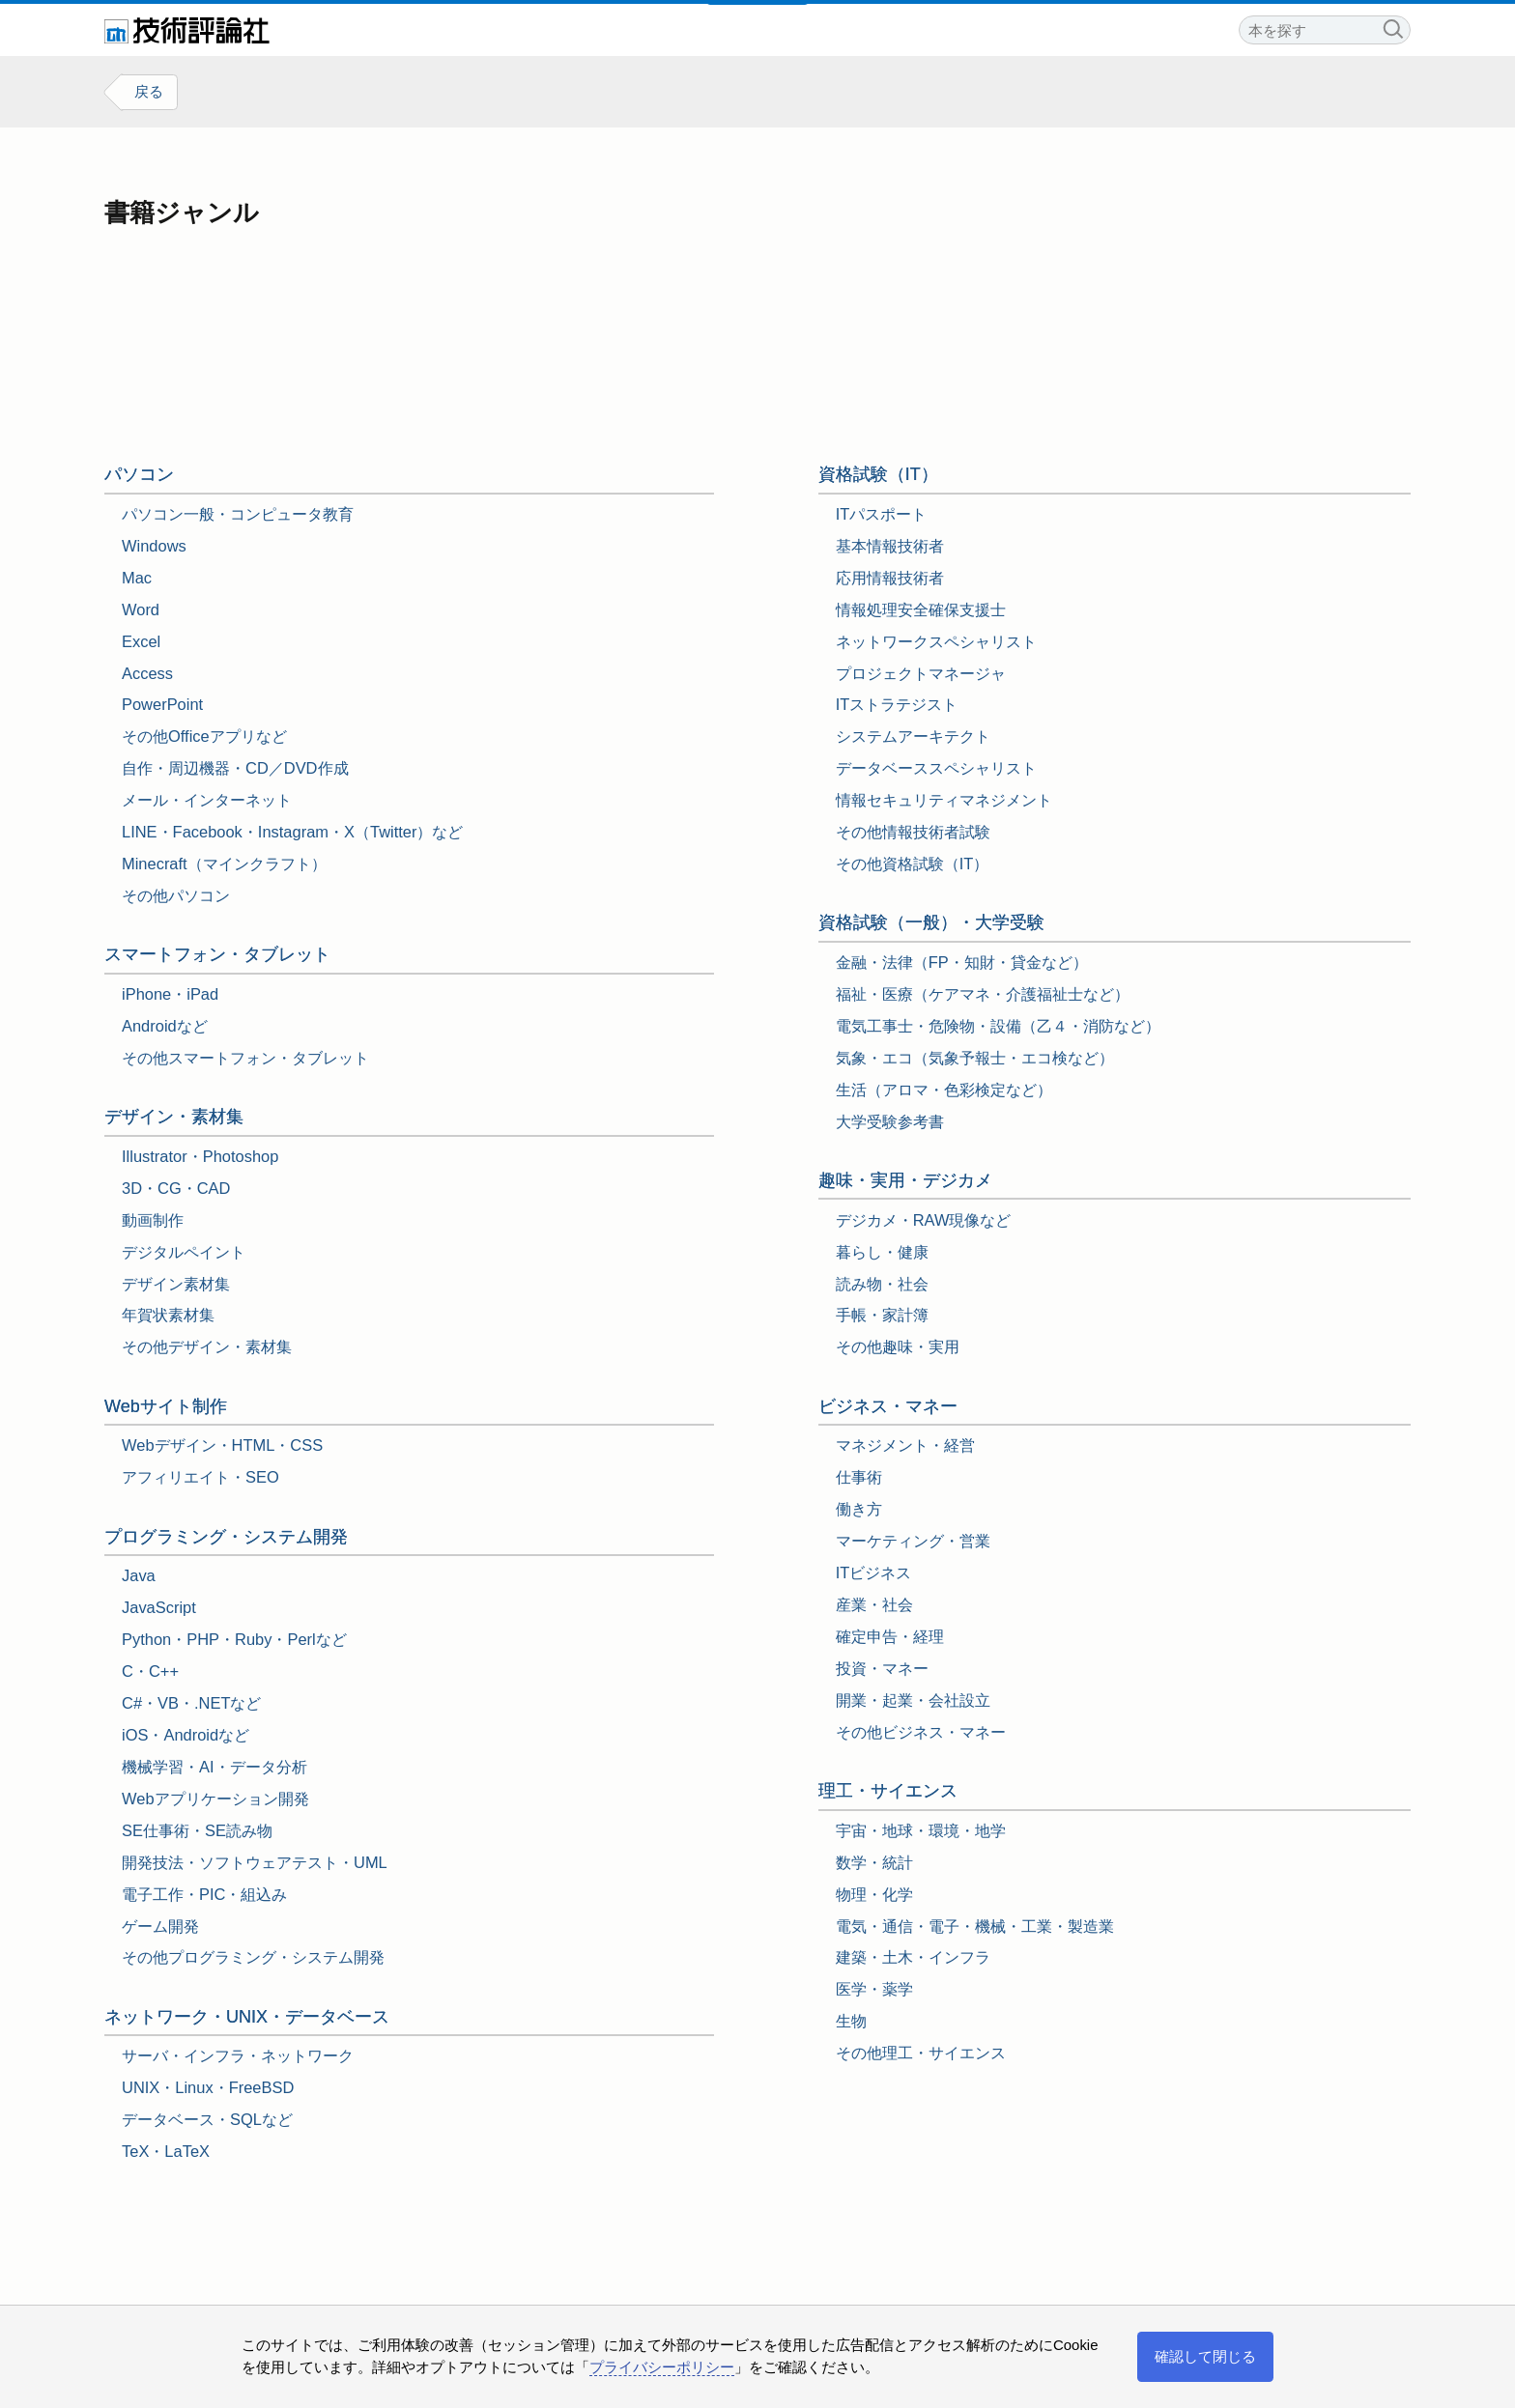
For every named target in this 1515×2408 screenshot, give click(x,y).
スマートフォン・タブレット (217, 955)
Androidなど (165, 1025)
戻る (148, 92)
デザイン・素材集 (173, 1116)
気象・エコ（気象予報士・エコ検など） (975, 1057)
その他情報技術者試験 (913, 831)
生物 (851, 2021)
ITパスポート (882, 514)
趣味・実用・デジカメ (905, 1180)
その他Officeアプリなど (204, 737)
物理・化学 (874, 1894)
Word (140, 609)
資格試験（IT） (878, 475)
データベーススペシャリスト (936, 769)
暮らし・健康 (882, 1252)
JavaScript (159, 1608)
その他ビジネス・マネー (921, 1732)
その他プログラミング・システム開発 (253, 1958)
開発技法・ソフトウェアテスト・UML (254, 1862)
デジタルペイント (183, 1252)
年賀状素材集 (168, 1315)
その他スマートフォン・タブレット (245, 1057)
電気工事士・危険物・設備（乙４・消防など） (998, 1025)
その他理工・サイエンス (921, 2053)
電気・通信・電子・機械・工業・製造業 (975, 1926)
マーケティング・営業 (913, 1541)
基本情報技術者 (890, 545)
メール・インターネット (207, 800)
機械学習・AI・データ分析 (214, 1766)
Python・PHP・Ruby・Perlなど (234, 1640)
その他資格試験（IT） (912, 863)
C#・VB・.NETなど (191, 1703)
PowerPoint (162, 705)
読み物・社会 (882, 1283)
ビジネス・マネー (888, 1406)
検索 (1392, 27)
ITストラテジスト (897, 705)
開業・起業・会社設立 (913, 1700)
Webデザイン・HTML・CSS (222, 1446)
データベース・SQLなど (207, 2120)
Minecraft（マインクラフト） (224, 863)
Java (139, 1576)
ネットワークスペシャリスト (936, 641)
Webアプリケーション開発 (215, 1798)
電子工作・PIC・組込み (204, 1894)
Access (147, 673)
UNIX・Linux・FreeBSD (208, 2088)
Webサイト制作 (165, 1406)
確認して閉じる (1205, 2356)
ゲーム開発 (160, 1926)
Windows (154, 545)
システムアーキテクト (913, 737)
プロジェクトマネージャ (921, 673)
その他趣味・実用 (897, 1347)
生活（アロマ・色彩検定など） (944, 1089)
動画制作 (153, 1220)
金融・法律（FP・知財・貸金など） (962, 962)
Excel (141, 641)
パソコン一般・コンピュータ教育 (238, 514)
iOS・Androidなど (185, 1734)
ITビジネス (874, 1572)
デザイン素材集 (176, 1283)
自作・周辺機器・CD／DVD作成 (235, 769)
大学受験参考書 (890, 1121)
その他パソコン (176, 895)
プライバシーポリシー (661, 2367)
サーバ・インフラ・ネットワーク (238, 2056)
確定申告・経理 (890, 1636)
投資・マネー (882, 1668)
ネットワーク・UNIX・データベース (246, 2016)
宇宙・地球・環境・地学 (921, 1830)
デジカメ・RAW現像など (924, 1220)
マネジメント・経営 (905, 1446)
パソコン (139, 475)
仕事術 (859, 1478)
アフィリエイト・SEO (200, 1478)
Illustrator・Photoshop (200, 1156)
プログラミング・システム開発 (226, 1536)
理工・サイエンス (888, 1790)
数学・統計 (874, 1862)
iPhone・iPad (170, 994)
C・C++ (150, 1671)
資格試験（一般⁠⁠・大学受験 (931, 923)
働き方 (859, 1509)
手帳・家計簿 (882, 1315)
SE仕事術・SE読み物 (197, 1830)
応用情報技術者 (890, 577)
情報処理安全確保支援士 (921, 609)
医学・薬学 (874, 1989)
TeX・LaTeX (166, 2152)
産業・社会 (874, 1604)
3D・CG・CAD (176, 1188)
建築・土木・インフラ (913, 1958)
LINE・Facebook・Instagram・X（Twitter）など (292, 831)
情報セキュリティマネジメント (944, 800)
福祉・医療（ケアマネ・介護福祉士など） (982, 994)
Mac (137, 577)
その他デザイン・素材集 (207, 1347)
